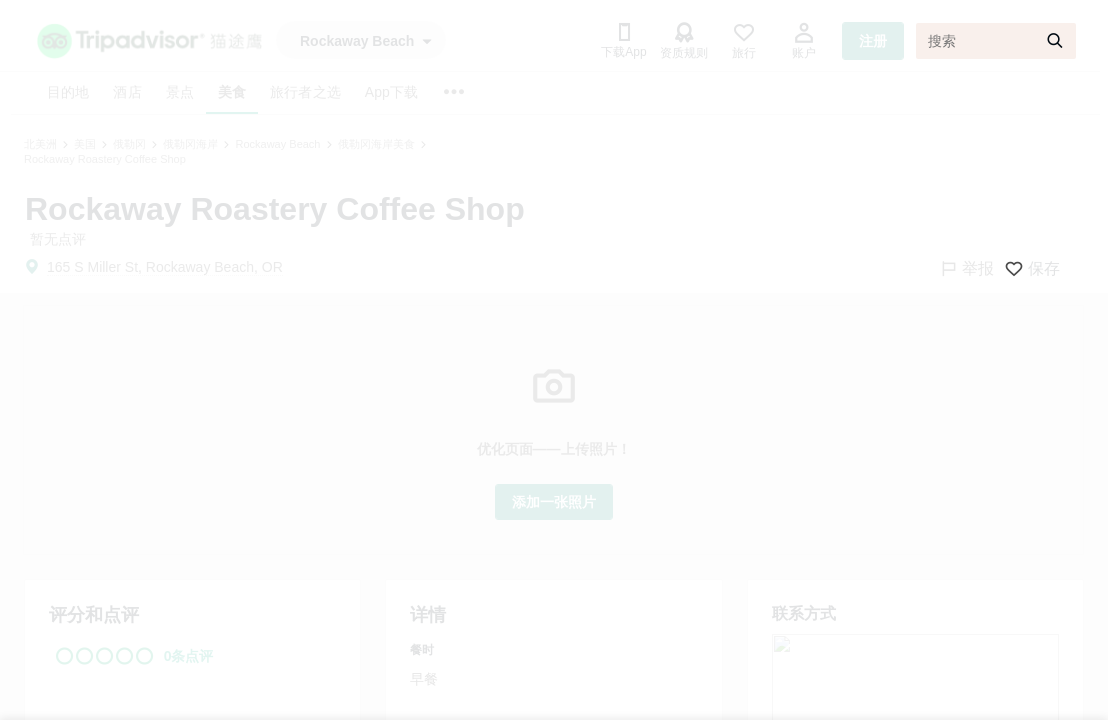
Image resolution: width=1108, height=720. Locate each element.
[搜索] (996, 41)
